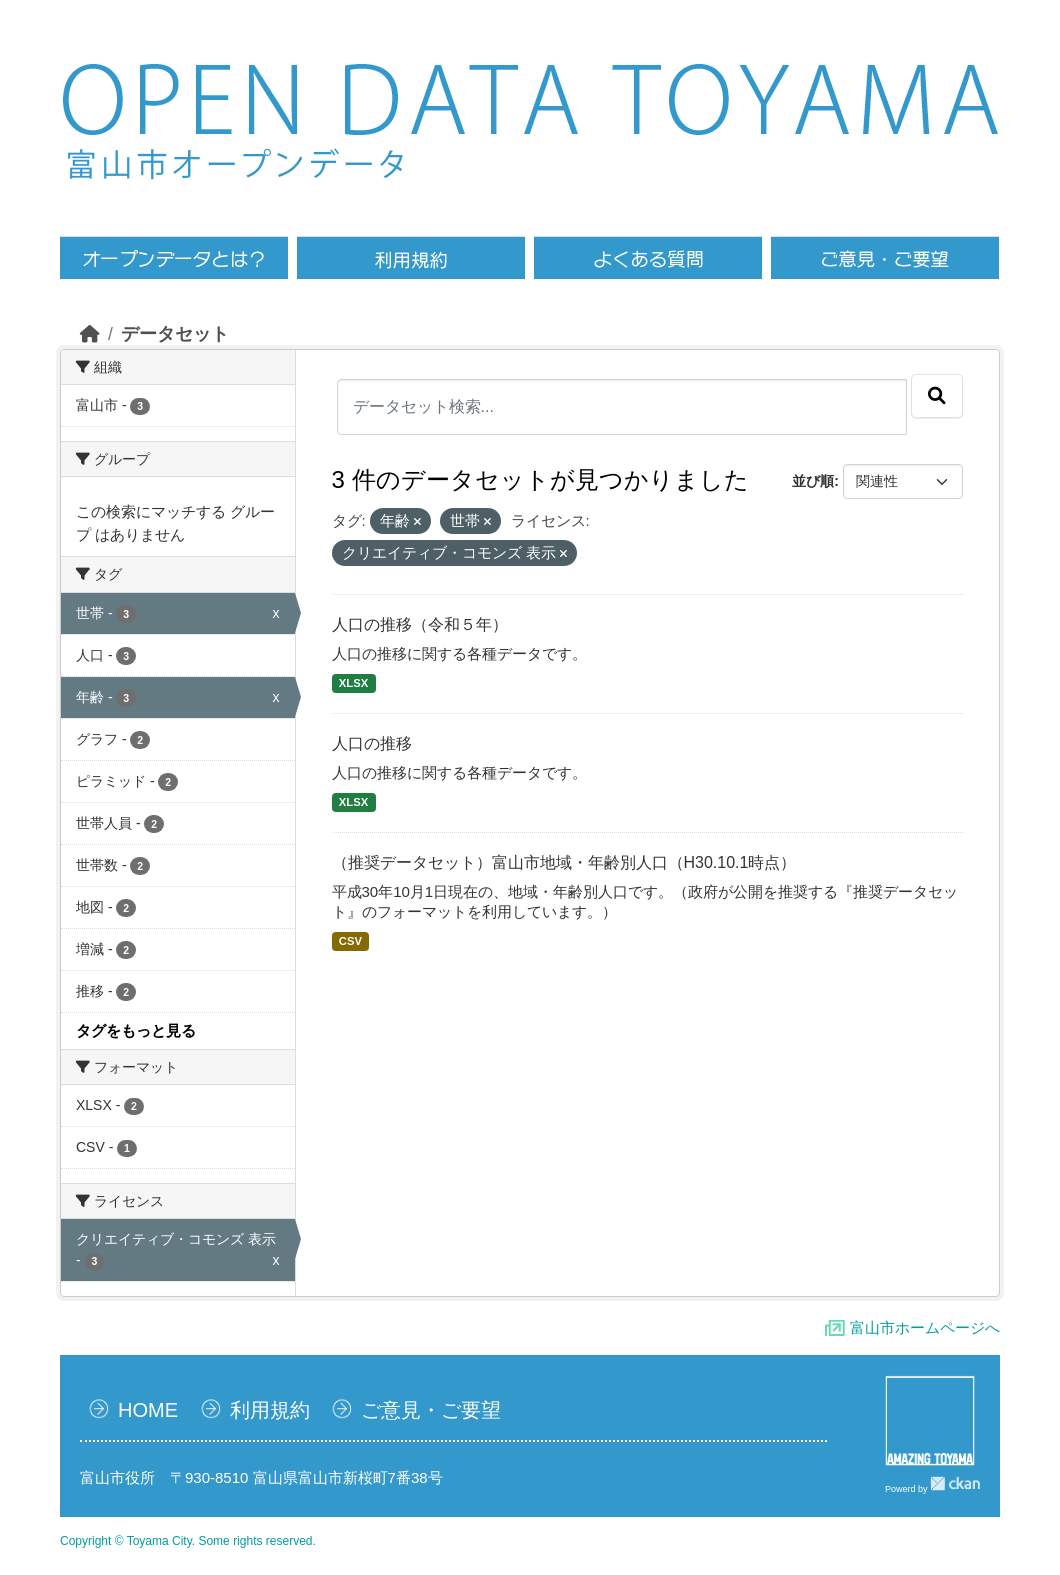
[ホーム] (90, 334)
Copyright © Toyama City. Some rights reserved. (188, 1541)
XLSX (353, 683)
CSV (350, 941)
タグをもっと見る (136, 1030)
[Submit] (937, 396)
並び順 (813, 481)
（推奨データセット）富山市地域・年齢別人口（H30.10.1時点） (564, 862)
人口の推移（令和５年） (420, 624)
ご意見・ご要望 (431, 1410)
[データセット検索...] (622, 407)
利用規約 (270, 1410)
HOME (148, 1410)
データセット (175, 334)
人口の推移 (372, 743)
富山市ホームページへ (925, 1327)
